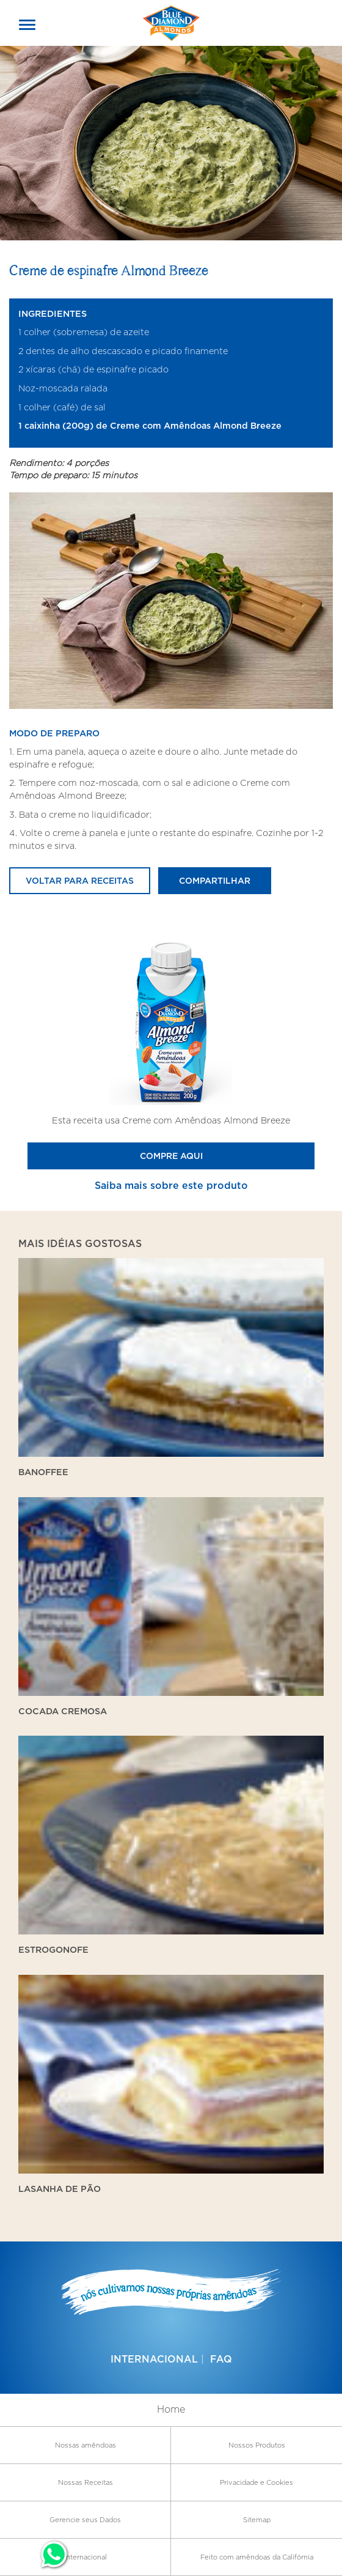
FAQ (221, 2358)
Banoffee (43, 1471)
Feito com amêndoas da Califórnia (256, 2557)
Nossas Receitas (85, 2482)
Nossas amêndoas (85, 2445)
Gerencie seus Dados (85, 2519)
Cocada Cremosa (62, 1710)
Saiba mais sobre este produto (171, 1185)
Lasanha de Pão (59, 2188)
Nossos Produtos (256, 2445)
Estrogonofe (53, 1949)
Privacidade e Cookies (256, 2482)
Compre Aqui (171, 1155)
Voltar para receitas (80, 880)
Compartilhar (214, 880)
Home (171, 2409)
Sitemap (257, 2519)
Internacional (154, 2358)
